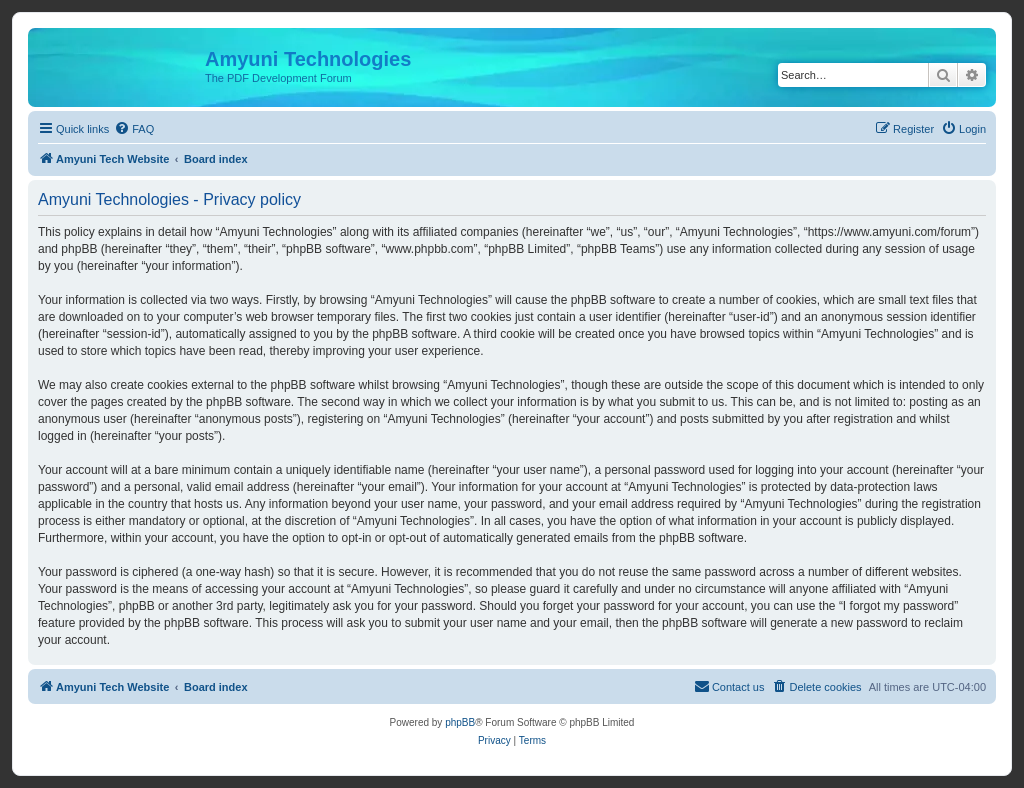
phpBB (460, 722)
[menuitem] (134, 129)
